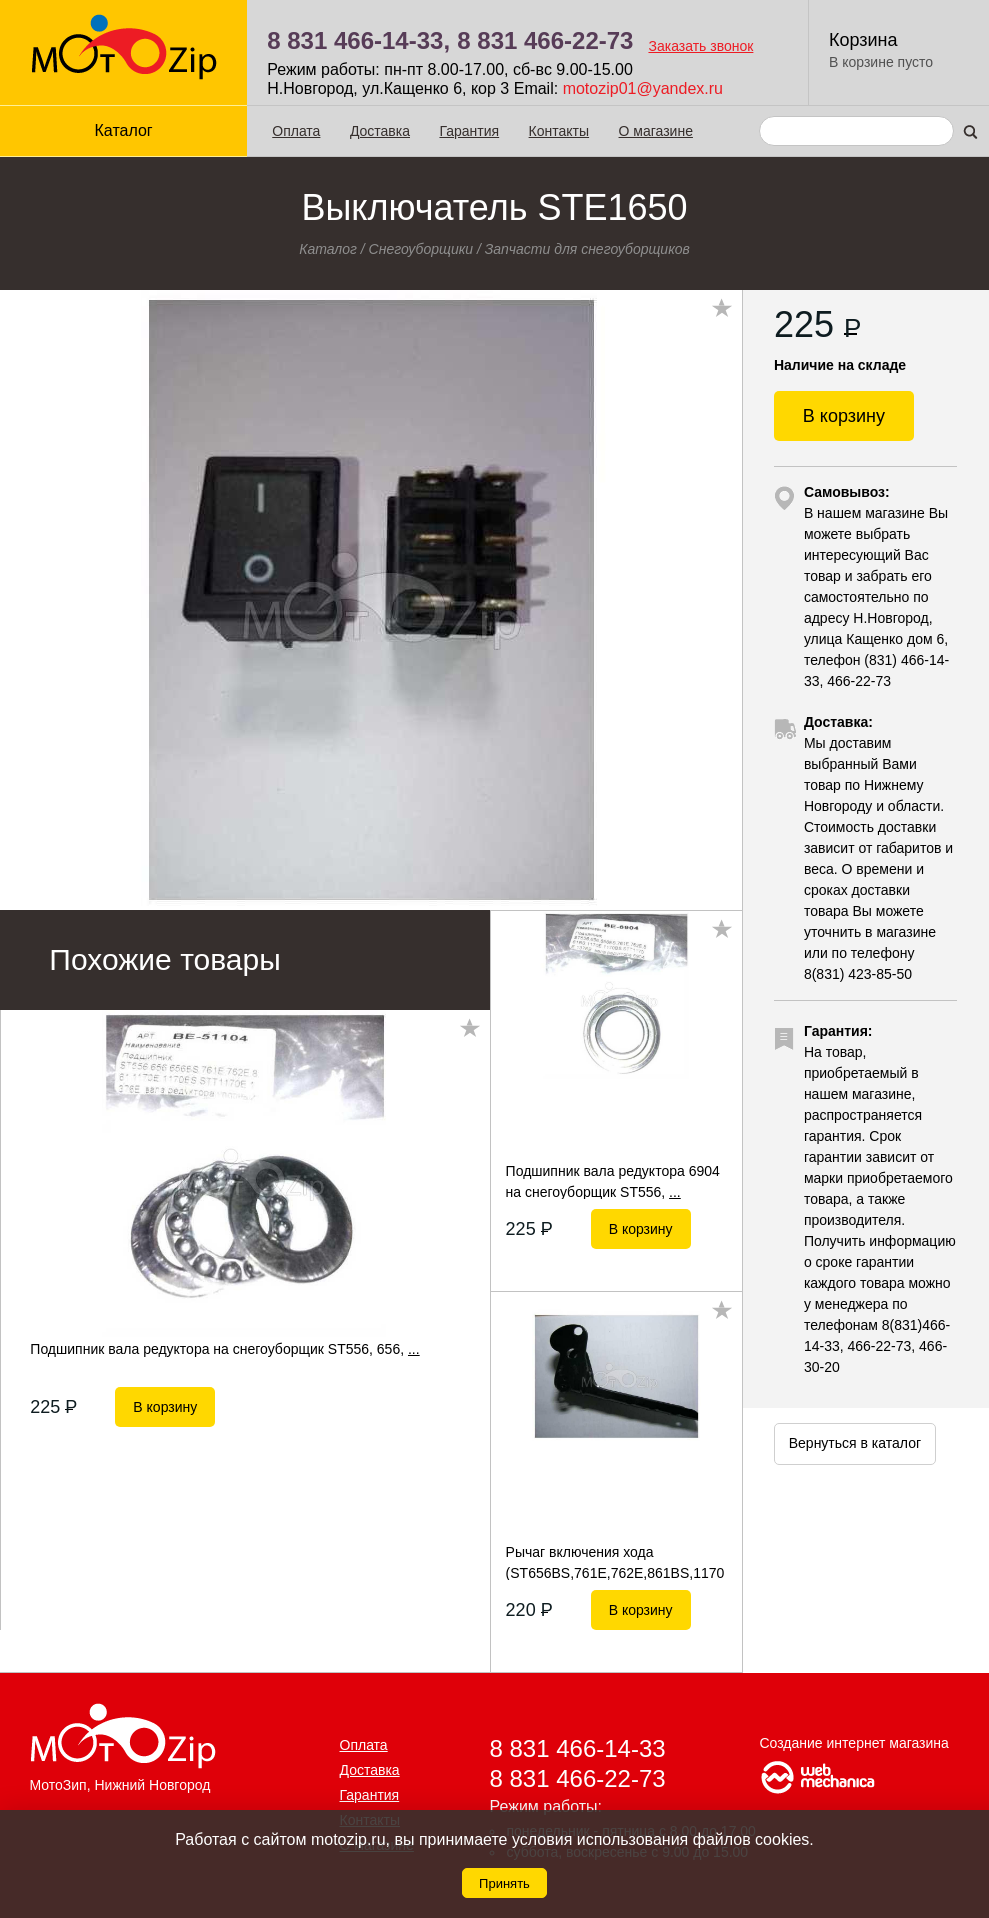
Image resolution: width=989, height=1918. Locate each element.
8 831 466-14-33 (578, 1748)
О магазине (656, 131)
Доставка (380, 131)
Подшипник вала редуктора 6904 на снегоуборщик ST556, (613, 1181)
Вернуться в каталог (855, 1443)
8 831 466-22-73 (545, 40)
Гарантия (469, 131)
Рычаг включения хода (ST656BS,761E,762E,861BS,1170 (615, 1562)
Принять (504, 1883)
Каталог (124, 130)
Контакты (559, 131)
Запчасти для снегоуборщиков (587, 249)
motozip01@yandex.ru (643, 88)
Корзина (863, 40)
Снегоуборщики (421, 249)
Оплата (296, 131)
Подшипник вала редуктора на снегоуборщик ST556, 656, (224, 1349)
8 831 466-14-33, (358, 40)
